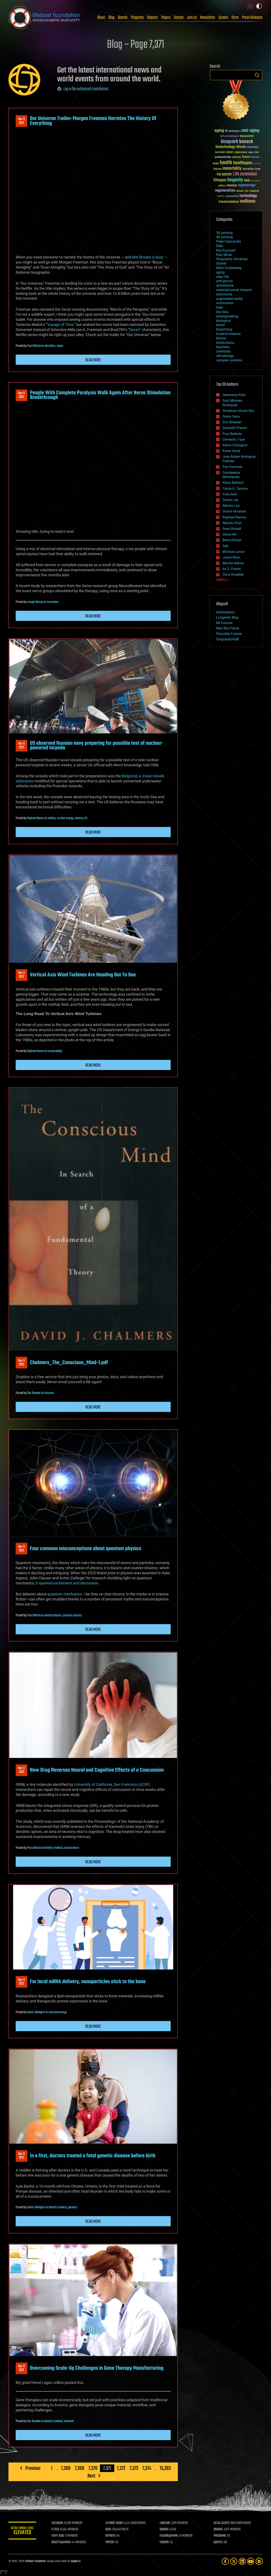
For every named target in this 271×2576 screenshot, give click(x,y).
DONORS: (165, 2529)
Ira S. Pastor (232, 569)
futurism (49, 1393)
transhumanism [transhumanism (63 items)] (228, 202)
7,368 (66, 2468)
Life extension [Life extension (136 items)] (245, 174)
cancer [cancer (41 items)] (229, 152)
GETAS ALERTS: (222, 2523)
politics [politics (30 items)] (221, 185)
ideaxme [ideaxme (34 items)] (217, 169)
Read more (93, 360)
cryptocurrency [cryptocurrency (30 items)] (240, 152)
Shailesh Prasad (235, 428)
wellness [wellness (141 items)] (247, 201)
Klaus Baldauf (233, 483)
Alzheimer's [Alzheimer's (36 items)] (235, 131)
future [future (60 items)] (246, 157)
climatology (225, 356)
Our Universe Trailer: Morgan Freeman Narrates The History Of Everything (93, 120)
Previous (32, 2468)
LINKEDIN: (166, 2523)
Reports (152, 17)
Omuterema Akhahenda (231, 475)
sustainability (54, 1051)
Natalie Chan (232, 523)
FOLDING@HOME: (170, 2536)
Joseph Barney (35, 602)
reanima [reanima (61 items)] (231, 185)
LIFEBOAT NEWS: (116, 2523)
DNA (219, 246)
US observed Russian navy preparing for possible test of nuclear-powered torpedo (96, 745)
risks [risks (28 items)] (247, 191)
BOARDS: (219, 2529)
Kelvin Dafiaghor (36, 2012)
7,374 (146, 2468)
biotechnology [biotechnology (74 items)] (225, 147)
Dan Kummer (232, 467)
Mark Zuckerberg (228, 268)
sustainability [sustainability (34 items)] (231, 196)
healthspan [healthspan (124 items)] (242, 163)
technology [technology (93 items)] (248, 196)
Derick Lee (230, 500)
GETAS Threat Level (23, 2531)
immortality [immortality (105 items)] (232, 168)
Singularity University (232, 259)
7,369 (79, 2468)
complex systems (229, 360)
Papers (165, 17)
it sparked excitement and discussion (67, 1583)
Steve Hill (229, 534)
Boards (122, 17)
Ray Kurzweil (225, 250)
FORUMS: (165, 2542)
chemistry (223, 351)
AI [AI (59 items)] (226, 131)
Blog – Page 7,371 (135, 45)
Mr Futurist (224, 623)
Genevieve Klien (234, 395)
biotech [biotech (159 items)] (246, 142)
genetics (72, 2207)
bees (219, 307)
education (49, 346)
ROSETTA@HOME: (63, 2542)
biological (223, 321)
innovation (53, 602)
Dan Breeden (34, 1393)
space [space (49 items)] (220, 196)
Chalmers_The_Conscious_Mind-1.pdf (69, 1362)
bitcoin (221, 338)
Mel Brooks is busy (147, 257)
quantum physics (72, 1615)
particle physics (53, 1615)
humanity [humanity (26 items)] (257, 164)
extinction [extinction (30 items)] (236, 157)
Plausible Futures (229, 634)
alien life (222, 277)
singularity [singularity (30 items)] (254, 191)
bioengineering (227, 316)
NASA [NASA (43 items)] (247, 180)
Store (235, 17)
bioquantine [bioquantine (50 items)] (247, 136)
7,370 (92, 2468)
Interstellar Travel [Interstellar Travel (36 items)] (251, 169)
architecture (225, 285)
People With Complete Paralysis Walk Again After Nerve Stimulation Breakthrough (100, 395)
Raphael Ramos (35, 818)
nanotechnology (57, 2012)
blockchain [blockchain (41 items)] (252, 147)
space (60, 346)
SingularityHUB (227, 639)
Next (91, 2476)
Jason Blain (231, 557)
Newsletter (207, 17)
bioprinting (224, 329)
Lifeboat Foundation (35, 2561)
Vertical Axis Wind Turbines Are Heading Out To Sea (83, 975)
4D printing (224, 237)
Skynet (221, 263)
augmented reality (229, 299)
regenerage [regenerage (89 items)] (247, 185)
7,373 (134, 2468)
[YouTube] (250, 2561)
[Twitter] (233, 2561)
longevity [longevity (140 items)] (235, 180)
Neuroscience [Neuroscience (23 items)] (256, 181)
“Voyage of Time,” (60, 324)
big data (222, 312)
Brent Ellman (232, 540)
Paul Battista (34, 346)
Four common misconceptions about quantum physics (85, 1548)
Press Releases (252, 17)
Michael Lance (233, 552)
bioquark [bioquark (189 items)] (229, 142)
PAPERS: (111, 2542)
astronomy (224, 294)
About (101, 17)
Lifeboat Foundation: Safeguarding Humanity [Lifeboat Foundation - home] (44, 17)
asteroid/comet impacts (234, 290)
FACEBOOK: (59, 2523)
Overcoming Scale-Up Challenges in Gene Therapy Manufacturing (96, 2368)
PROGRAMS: (220, 2536)
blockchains (225, 343)
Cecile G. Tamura (235, 489)
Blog (111, 17)
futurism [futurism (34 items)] (255, 157)
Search (257, 75)
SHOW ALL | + (222, 580)
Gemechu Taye (234, 439)
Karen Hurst (231, 451)
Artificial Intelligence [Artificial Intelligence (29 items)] (229, 136)
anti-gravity (224, 281)
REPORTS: (112, 2536)
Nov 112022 (21, 121)
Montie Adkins (233, 563)
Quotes (223, 17)
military (51, 818)
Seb (225, 546)
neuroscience (71, 1848)
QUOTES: (218, 2542)
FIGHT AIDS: (59, 2536)
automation (225, 303)
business (223, 347)
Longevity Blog (227, 617)
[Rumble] (259, 2561)
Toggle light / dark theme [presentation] (259, 6)
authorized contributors (92, 89)
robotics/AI (81, 818)
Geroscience (225, 612)
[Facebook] (225, 2561)
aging (220, 272)
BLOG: (110, 2529)
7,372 (121, 2468)
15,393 (165, 2468)
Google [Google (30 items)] (216, 163)
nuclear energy (65, 818)
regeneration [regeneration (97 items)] (225, 190)
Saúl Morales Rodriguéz (232, 403)
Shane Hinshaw (234, 511)
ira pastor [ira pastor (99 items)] (224, 174)
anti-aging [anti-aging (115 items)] (250, 130)
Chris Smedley (233, 575)
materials (69, 2421)
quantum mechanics (65, 1594)
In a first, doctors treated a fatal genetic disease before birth (92, 2156)
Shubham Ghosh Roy (238, 411)
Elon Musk (224, 255)
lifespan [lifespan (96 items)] (219, 180)
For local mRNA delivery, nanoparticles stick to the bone (88, 1981)
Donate (179, 17)
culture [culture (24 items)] (250, 152)
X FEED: (57, 2529)
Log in (68, 89)
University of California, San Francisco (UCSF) (112, 1784)
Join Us (192, 17)
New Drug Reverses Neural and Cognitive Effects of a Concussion (97, 1770)
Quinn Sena (231, 416)
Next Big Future (227, 628)
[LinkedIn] (242, 2561)
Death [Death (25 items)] (256, 152)
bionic (220, 325)
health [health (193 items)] (226, 163)
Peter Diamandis (228, 241)
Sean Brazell (232, 529)
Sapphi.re (75, 2561)
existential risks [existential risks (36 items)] (223, 157)
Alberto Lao (231, 506)
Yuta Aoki (230, 494)
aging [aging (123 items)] (219, 130)
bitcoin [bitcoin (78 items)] (241, 147)
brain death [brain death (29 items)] (220, 152)
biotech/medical (53, 1848)
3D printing (224, 233)
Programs (137, 17)
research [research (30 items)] (240, 191)
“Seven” (134, 329)
